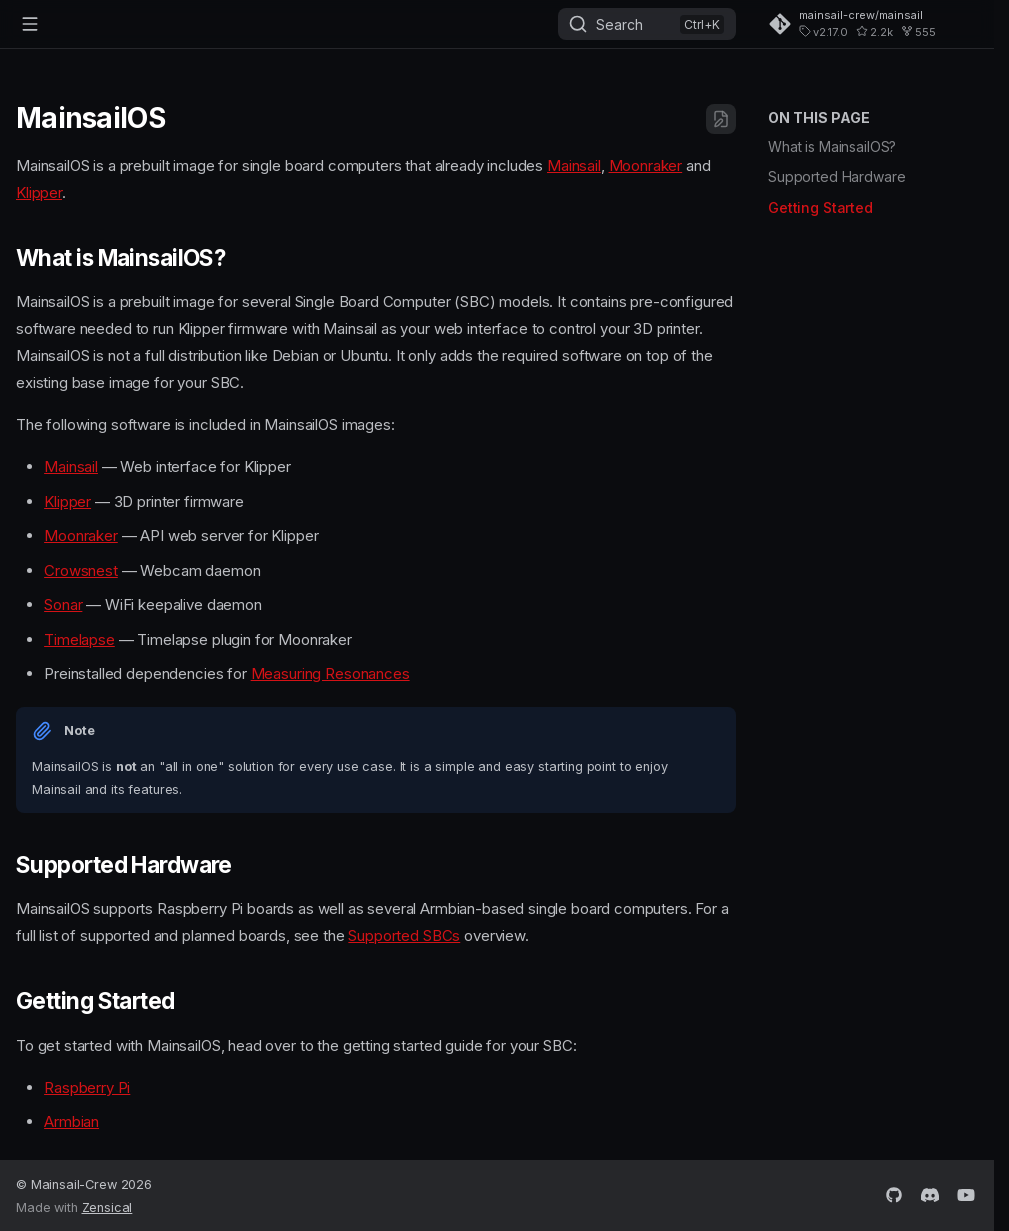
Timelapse (79, 639)
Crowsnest (81, 570)
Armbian (71, 1121)
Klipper (39, 192)
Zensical (107, 1207)
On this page (819, 117)
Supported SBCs (404, 935)
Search (619, 24)
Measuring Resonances (330, 673)
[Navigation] (30, 24)
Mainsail (574, 165)
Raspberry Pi (87, 1087)
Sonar (63, 604)
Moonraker (646, 165)
